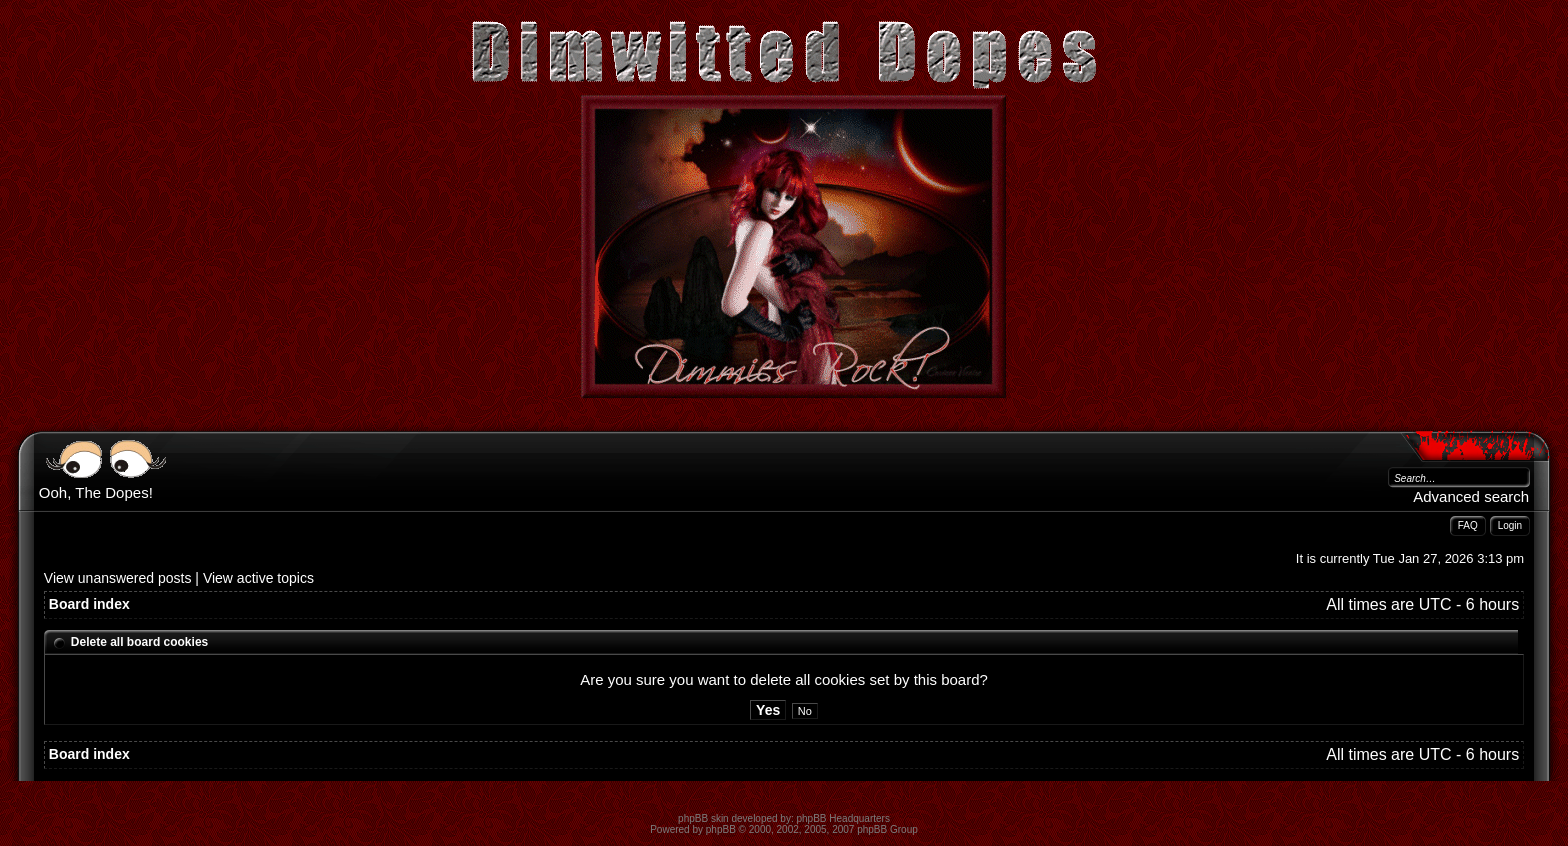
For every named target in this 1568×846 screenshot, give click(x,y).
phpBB (721, 829)
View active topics (258, 578)
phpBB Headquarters (843, 818)
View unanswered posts (118, 578)
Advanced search (1471, 496)
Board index (89, 604)
